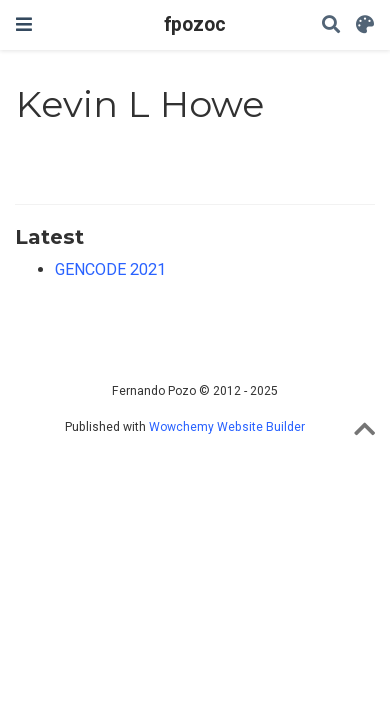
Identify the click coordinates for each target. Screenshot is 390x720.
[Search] (331, 25)
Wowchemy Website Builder (227, 427)
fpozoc (195, 24)
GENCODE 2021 (110, 269)
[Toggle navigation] (24, 24)
